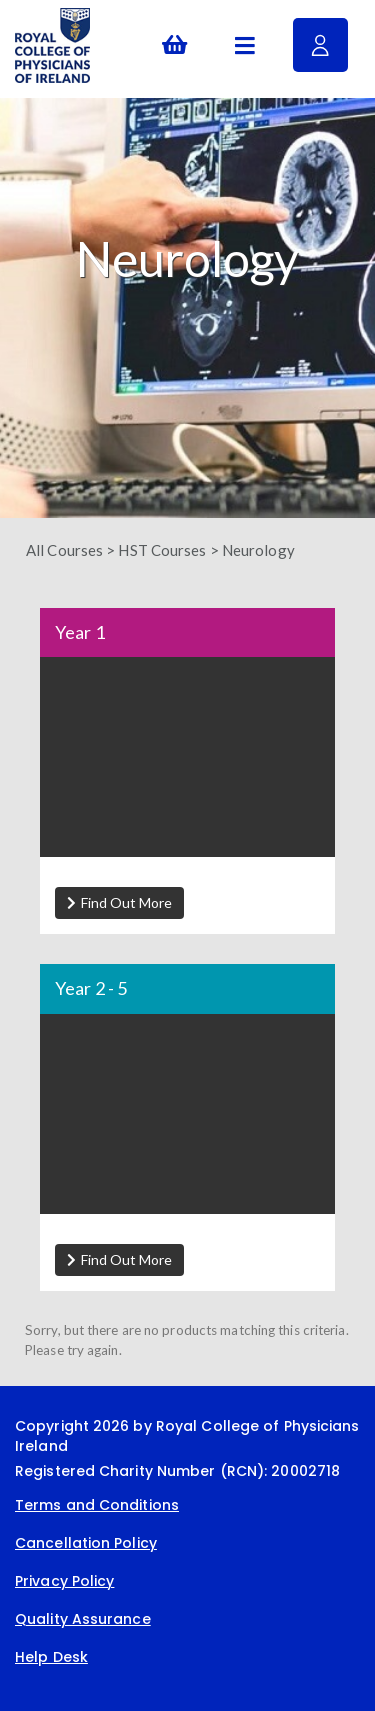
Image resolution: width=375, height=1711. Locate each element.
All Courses (64, 550)
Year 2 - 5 (91, 989)
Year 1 (80, 633)
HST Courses (162, 550)
